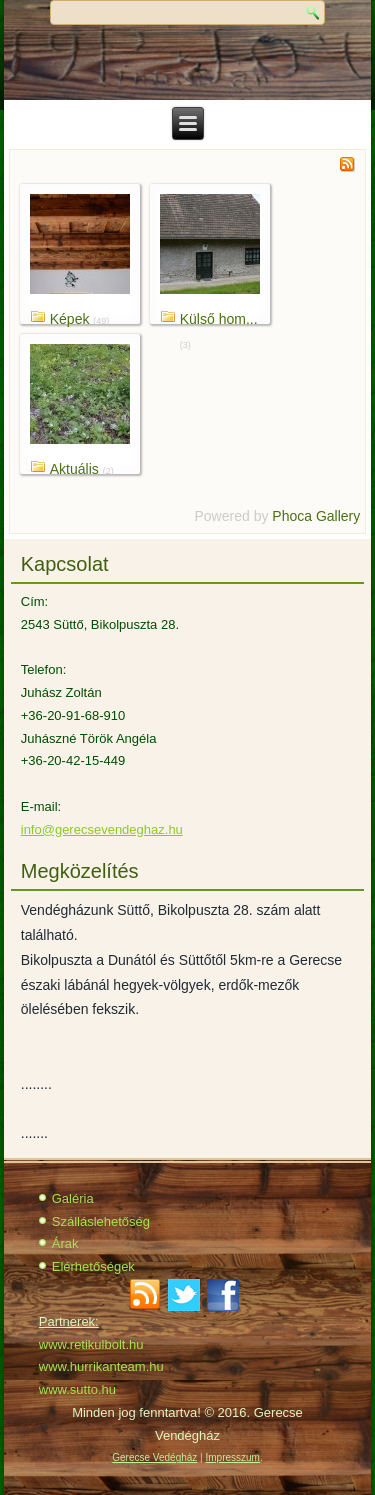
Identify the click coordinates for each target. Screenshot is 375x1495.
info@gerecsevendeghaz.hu (102, 829)
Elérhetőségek (93, 1266)
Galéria (73, 1198)
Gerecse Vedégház (154, 1457)
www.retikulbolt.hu (91, 1344)
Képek (70, 319)
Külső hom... (219, 319)
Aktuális (74, 469)
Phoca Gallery (316, 516)
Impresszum (232, 1457)
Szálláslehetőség (101, 1221)
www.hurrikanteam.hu (101, 1366)
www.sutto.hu (77, 1389)
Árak (65, 1243)
